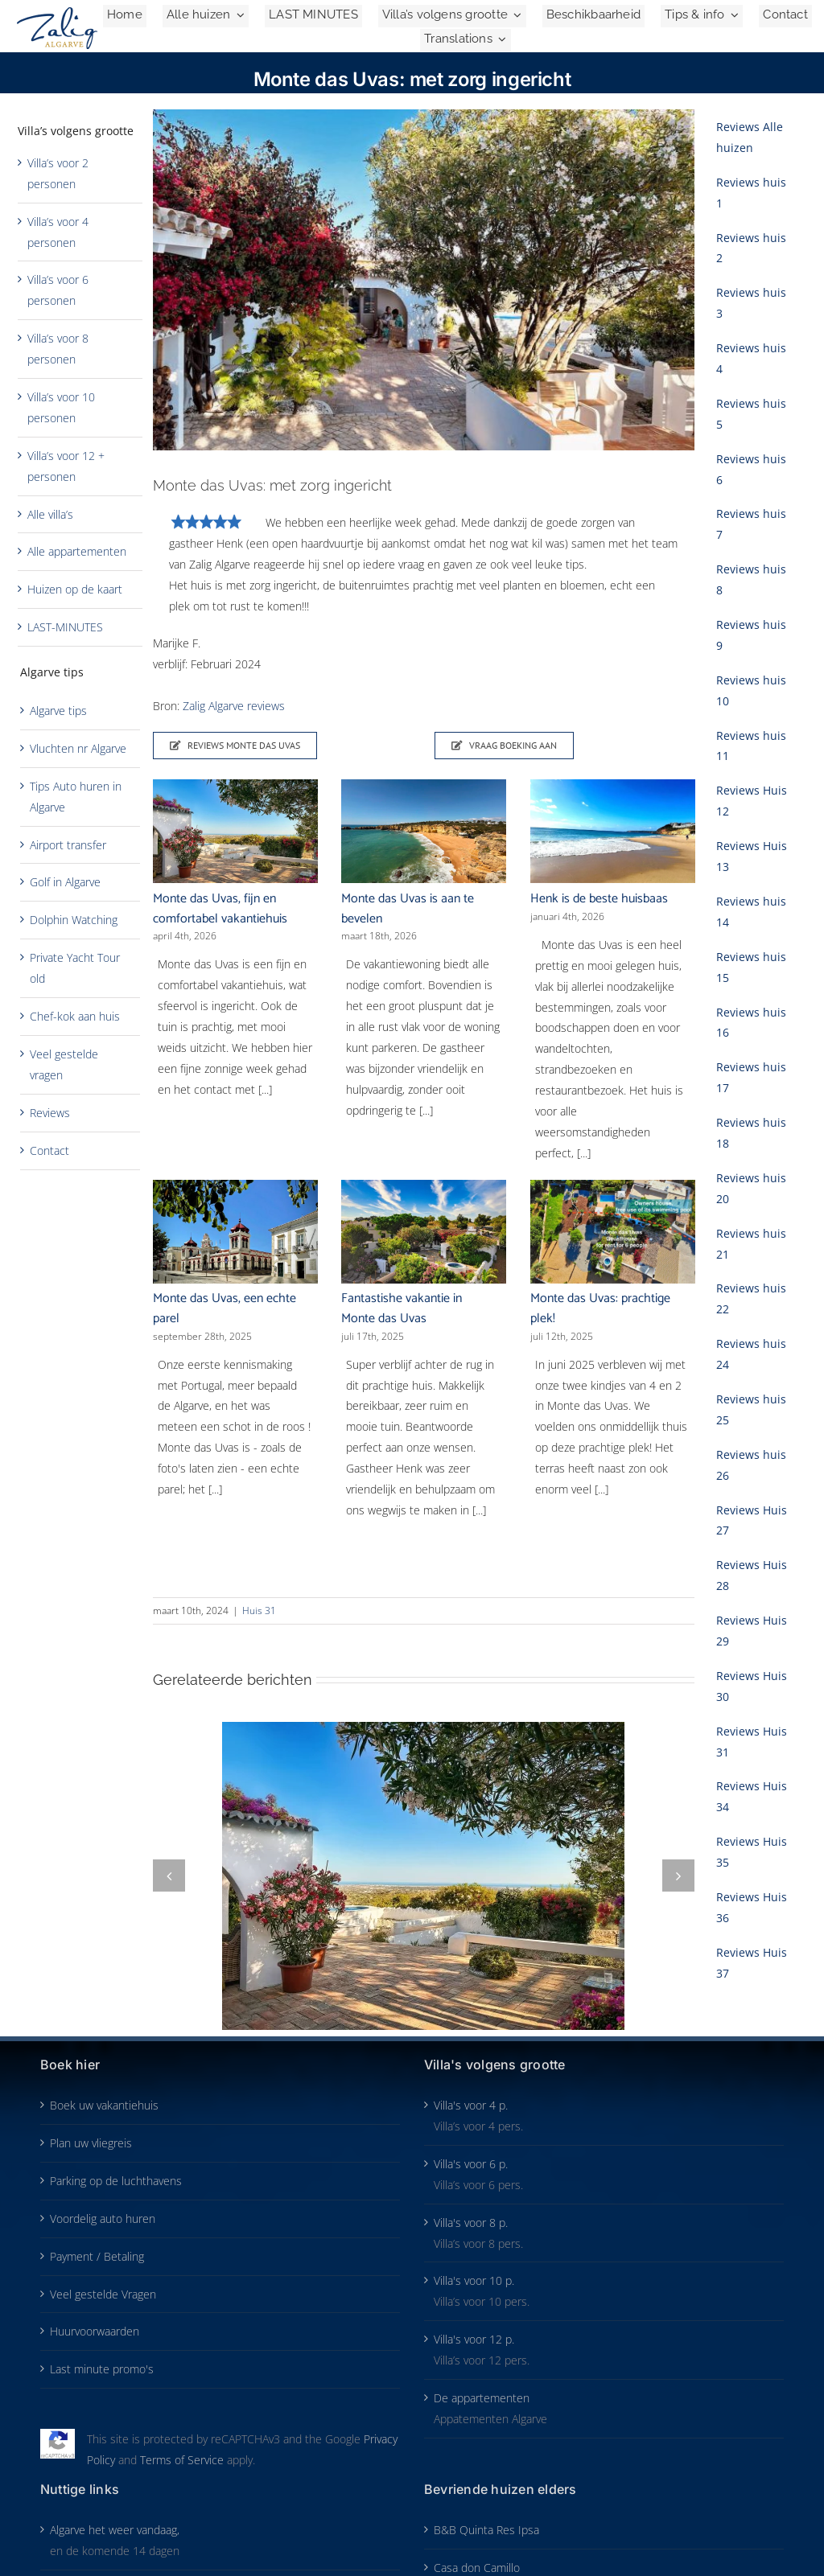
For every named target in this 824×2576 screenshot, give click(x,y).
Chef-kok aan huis (75, 1016)
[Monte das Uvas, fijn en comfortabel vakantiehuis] (235, 831)
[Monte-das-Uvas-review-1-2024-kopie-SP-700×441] (424, 279)
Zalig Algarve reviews (234, 705)
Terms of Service (182, 2459)
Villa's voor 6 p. (471, 2163)
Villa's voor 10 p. (474, 2280)
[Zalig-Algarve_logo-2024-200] (57, 12)
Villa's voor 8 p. (471, 2222)
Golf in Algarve (65, 881)
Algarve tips (58, 710)
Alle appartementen (76, 551)
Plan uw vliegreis (91, 2143)
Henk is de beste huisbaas (599, 899)
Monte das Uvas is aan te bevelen (407, 909)
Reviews (50, 1112)
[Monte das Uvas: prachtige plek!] (612, 1232)
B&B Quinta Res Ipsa (486, 2529)
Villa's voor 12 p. (474, 2339)
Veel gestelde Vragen (103, 2294)
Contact (49, 1150)
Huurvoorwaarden (94, 2331)
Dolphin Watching (73, 919)
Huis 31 (259, 1610)
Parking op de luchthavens (116, 2180)
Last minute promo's (102, 2369)
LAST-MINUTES (65, 627)
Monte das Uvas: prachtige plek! (600, 1308)
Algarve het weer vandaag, (114, 2529)
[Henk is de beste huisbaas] (612, 831)
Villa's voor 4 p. (471, 2105)
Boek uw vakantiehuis (104, 2105)
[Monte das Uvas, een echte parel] (235, 1232)
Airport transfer (68, 845)
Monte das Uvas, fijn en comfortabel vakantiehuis (220, 909)
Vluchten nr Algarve (78, 748)
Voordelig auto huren (102, 2218)
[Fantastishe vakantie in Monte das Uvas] (423, 1232)
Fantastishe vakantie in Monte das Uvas (401, 1308)
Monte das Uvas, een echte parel (224, 1308)
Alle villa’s (50, 514)
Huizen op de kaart (74, 589)
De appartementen (481, 2397)
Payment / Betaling (97, 2256)
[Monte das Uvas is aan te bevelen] (423, 831)
